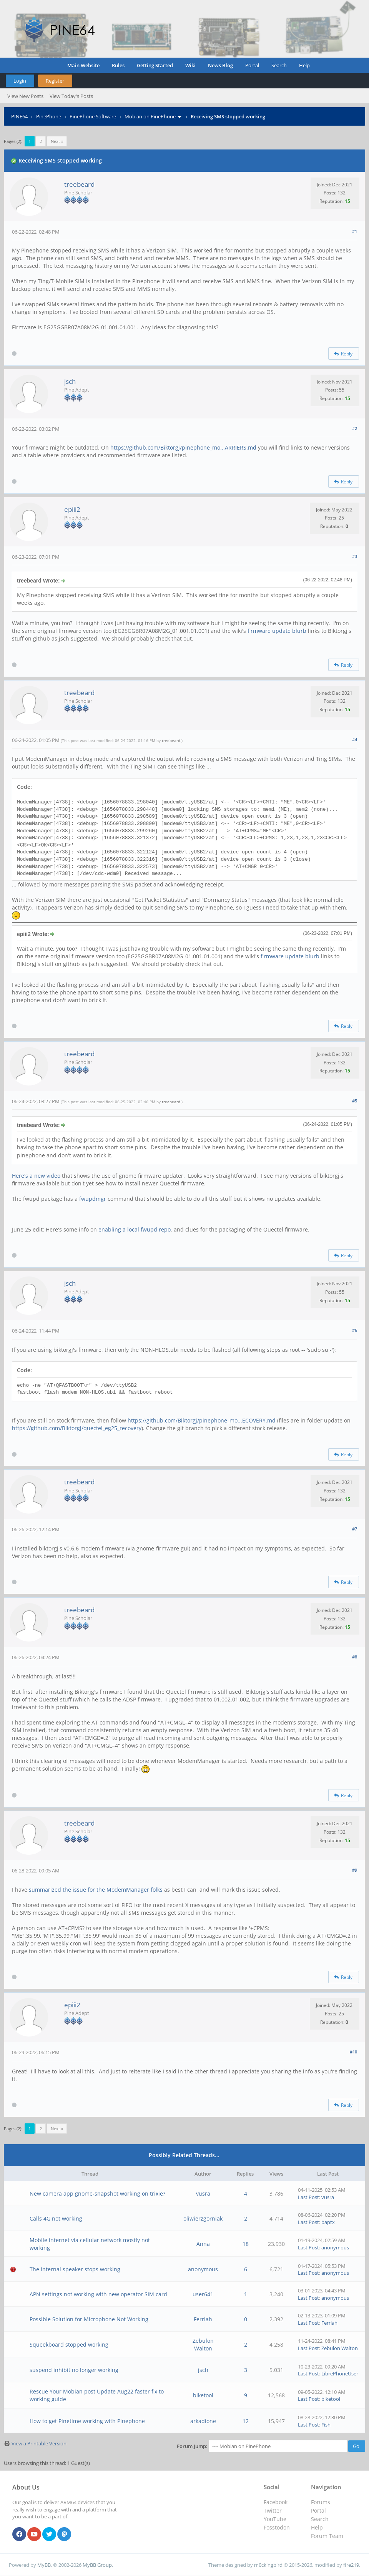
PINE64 (19, 116)
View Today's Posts (71, 96)
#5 (354, 1101)
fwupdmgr (92, 1198)
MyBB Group (97, 2564)
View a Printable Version (39, 2443)
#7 (354, 1529)
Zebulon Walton (203, 2344)
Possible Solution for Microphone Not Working (89, 2319)
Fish (326, 2424)
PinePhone (48, 116)
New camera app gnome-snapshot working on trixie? (97, 2193)
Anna (203, 2243)
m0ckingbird (268, 2564)
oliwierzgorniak (203, 2218)
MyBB (44, 2564)
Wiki (190, 65)
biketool (203, 2395)
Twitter (273, 2510)
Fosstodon (277, 2527)
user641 (203, 2294)
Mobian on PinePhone (150, 116)
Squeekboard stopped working (69, 2344)
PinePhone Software (93, 116)
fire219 (351, 2564)
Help (304, 65)
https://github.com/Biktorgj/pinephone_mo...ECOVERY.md (202, 1420)
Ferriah (203, 2319)
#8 (354, 1657)
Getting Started (155, 65)
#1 (354, 231)
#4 (354, 739)
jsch (70, 381)
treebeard (79, 184)
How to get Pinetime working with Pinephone (87, 2421)
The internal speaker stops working (75, 2269)
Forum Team (327, 2535)
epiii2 (72, 509)
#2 (354, 428)
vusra (203, 2193)
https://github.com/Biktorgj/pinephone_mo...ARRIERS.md (183, 447)
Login (19, 80)
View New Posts (25, 96)
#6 (354, 1330)
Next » (57, 141)
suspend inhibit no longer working (74, 2370)
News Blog (220, 65)
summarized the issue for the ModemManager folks (96, 1889)
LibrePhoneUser (339, 2373)
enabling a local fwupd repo (134, 1229)
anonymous (335, 2247)
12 (246, 2421)
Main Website (83, 65)
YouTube (275, 2519)
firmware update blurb (277, 630)
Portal (252, 65)
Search (279, 65)
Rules (118, 65)
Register (55, 80)
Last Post (308, 2197)
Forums (320, 2502)
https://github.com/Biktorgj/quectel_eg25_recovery (76, 1428)
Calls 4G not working (56, 2218)
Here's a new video (36, 1175)
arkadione (203, 2421)
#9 (354, 1870)
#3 (354, 556)
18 (246, 2243)
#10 (353, 2052)
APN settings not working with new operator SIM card (98, 2294)
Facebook (276, 2502)
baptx (328, 2222)
